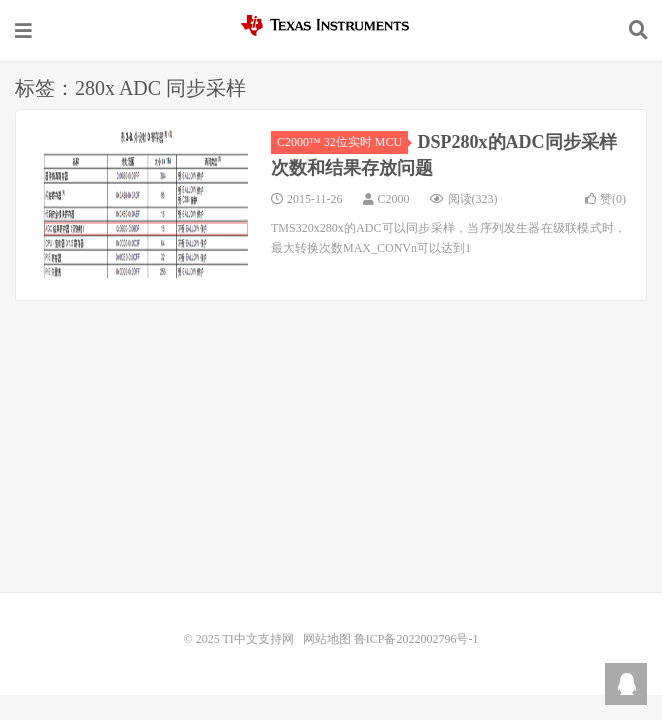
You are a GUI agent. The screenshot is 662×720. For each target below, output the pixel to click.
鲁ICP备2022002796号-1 (416, 639)
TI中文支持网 (331, 25)
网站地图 (327, 639)
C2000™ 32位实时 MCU (342, 142)
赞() (605, 199)
